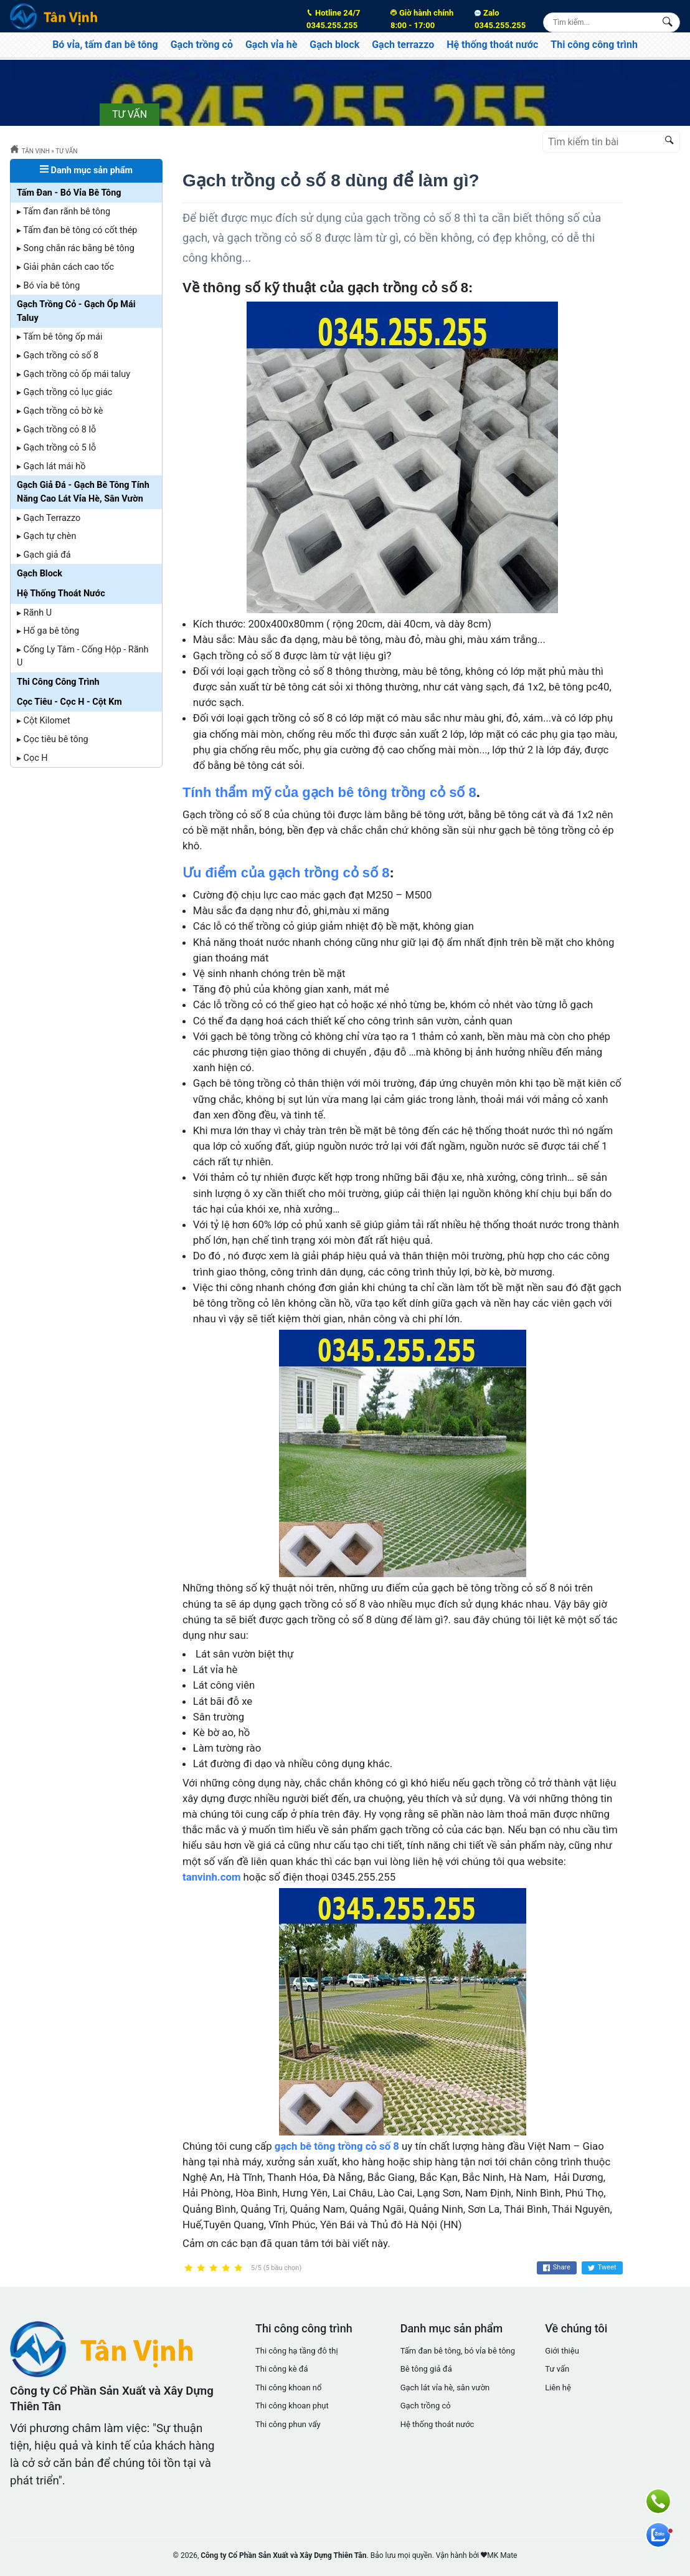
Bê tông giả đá (426, 2368)
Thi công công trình (594, 44)
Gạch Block (39, 573)
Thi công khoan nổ (288, 2387)
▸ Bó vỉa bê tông (48, 285)
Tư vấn (557, 2368)
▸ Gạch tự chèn (46, 536)
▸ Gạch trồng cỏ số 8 (57, 355)
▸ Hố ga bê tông (48, 631)
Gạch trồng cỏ (202, 44)
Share (556, 2267)
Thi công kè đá (281, 2368)
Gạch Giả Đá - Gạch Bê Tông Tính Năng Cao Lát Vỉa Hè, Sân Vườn (83, 492)
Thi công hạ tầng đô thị (296, 2350)
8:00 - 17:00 (424, 18)
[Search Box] (670, 22)
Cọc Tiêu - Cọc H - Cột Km (69, 702)
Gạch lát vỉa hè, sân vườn (445, 2387)
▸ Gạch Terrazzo (48, 518)
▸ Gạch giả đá (44, 555)
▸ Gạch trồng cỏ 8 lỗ (56, 429)
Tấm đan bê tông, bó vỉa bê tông (457, 2350)
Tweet (602, 2267)
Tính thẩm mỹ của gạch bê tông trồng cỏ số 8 (329, 792)
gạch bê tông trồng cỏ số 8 (337, 2146)
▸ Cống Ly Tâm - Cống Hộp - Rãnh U (82, 656)
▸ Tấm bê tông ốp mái (60, 337)
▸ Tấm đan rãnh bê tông (63, 211)
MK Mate (502, 2555)
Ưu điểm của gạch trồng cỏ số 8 (285, 872)
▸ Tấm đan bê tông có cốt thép (77, 230)
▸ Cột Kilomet (43, 720)
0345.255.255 (340, 18)
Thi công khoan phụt (292, 2405)
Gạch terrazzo (403, 44)
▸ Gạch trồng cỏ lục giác (64, 392)
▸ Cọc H (32, 758)
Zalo (500, 19)
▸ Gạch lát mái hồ (51, 466)
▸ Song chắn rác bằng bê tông (76, 248)
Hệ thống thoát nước (492, 44)
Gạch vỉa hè (271, 44)
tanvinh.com (211, 1877)
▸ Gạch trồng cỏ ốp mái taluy (73, 374)
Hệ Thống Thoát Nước (61, 593)
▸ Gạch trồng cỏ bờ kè (60, 411)
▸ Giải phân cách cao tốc (65, 267)
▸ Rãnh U (34, 613)
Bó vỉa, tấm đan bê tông (105, 44)
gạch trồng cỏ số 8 (413, 217)
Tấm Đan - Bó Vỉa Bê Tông (69, 193)
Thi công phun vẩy (288, 2424)
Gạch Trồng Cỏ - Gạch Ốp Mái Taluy (76, 311)
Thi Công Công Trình (58, 682)
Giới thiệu (562, 2350)
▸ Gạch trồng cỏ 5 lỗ (56, 447)
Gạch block (334, 44)
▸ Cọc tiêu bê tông (52, 739)
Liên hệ (558, 2387)
